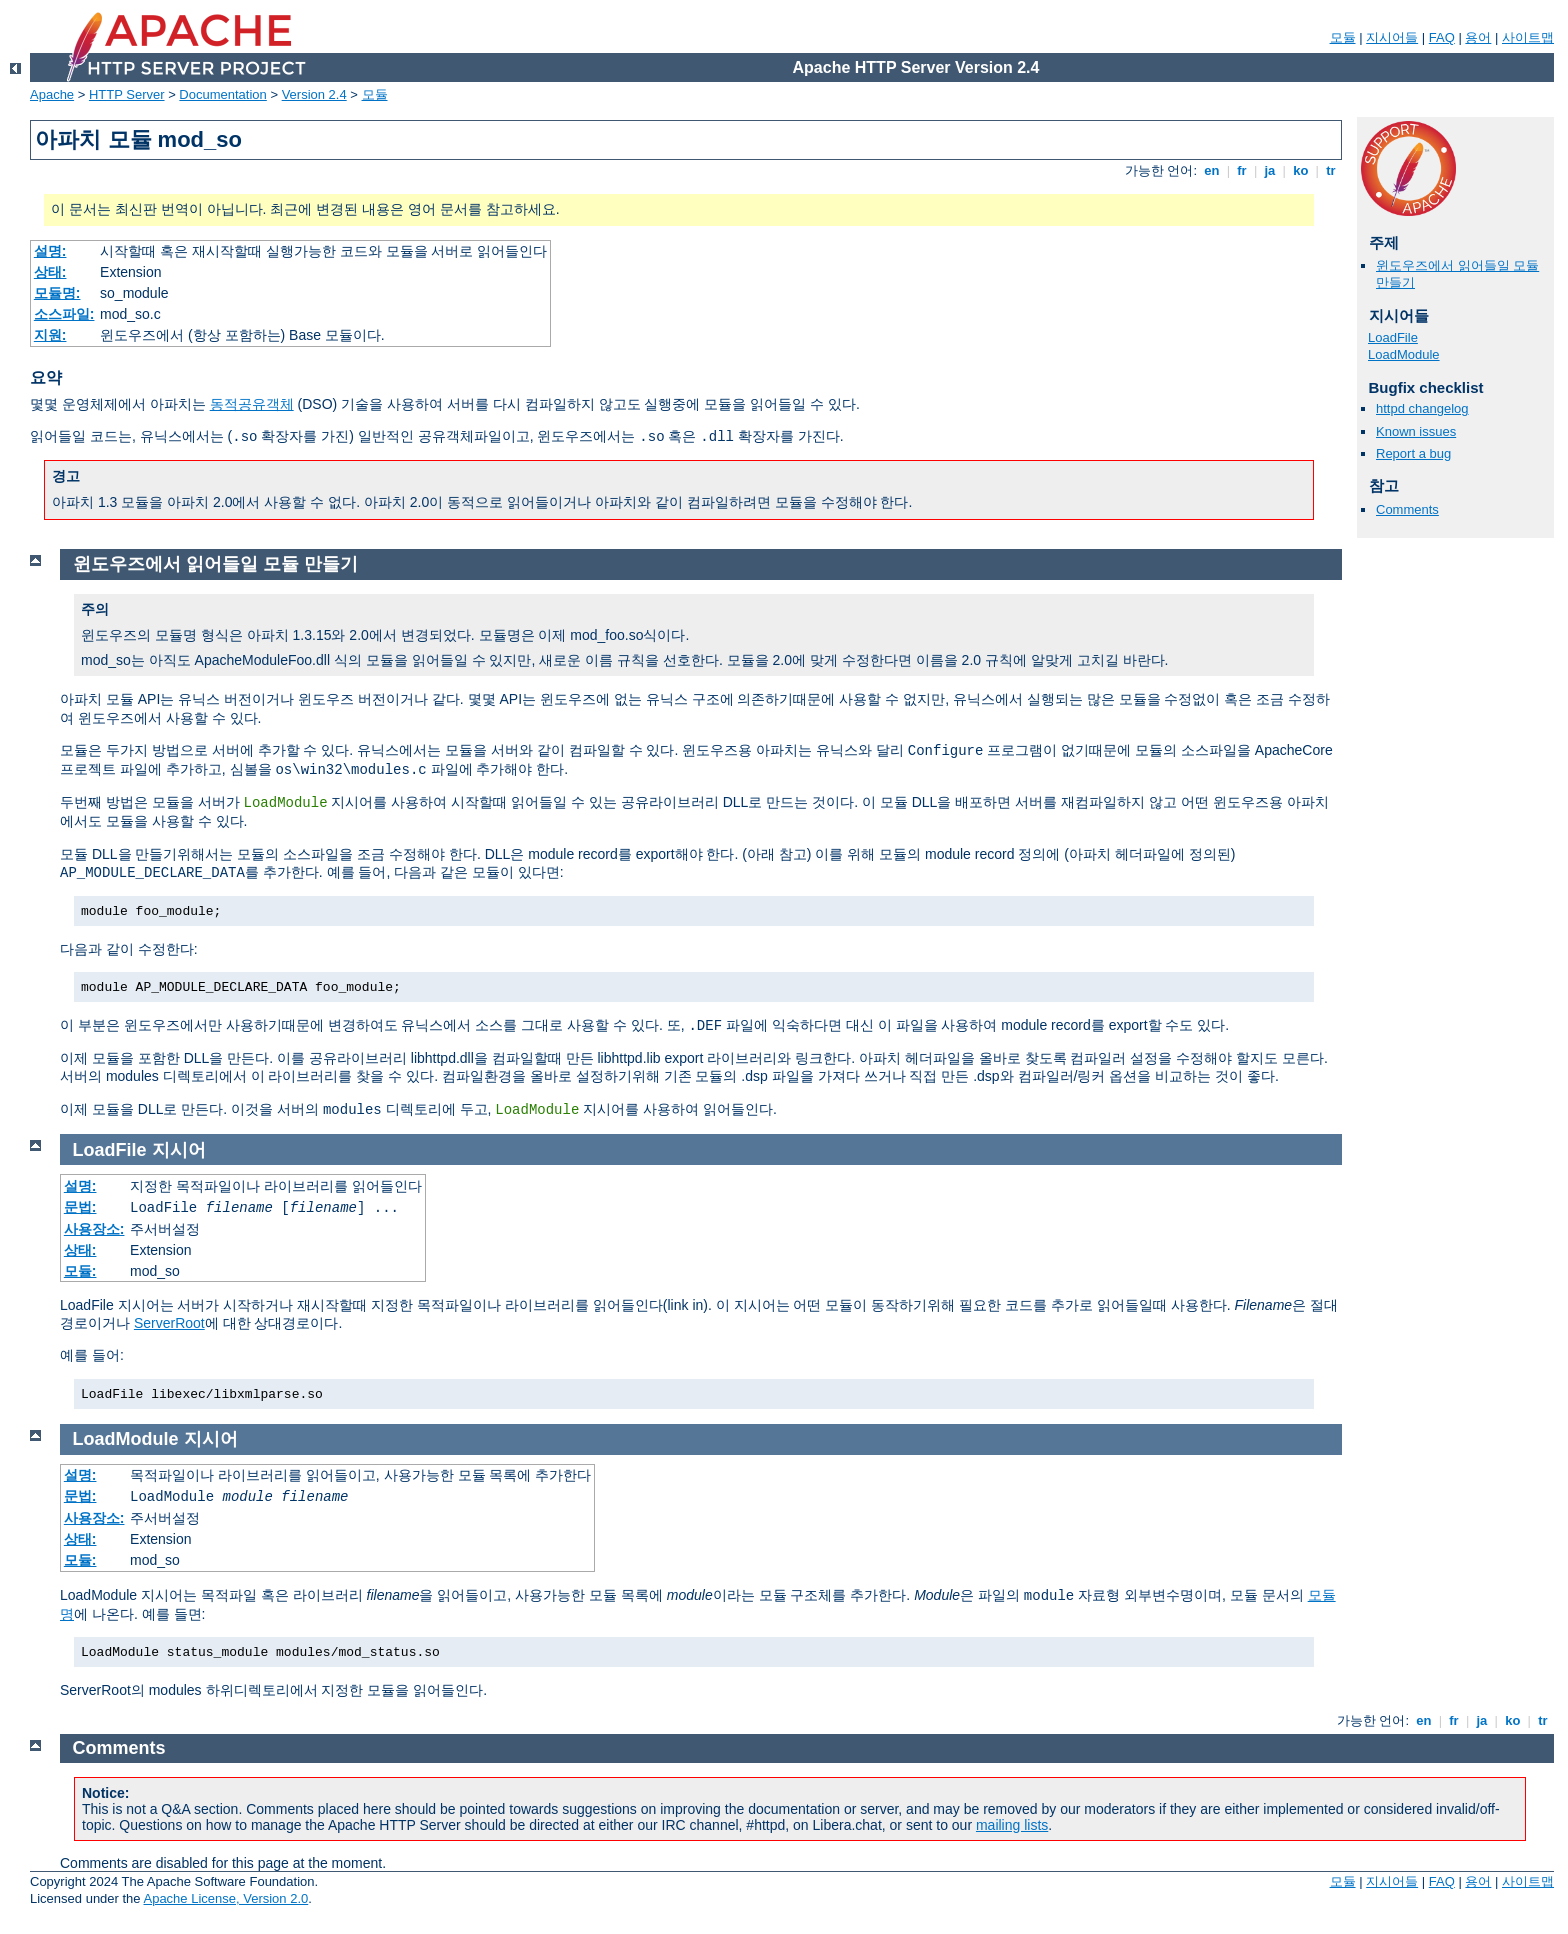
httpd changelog (1422, 408)
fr (1242, 170)
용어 (1478, 37)
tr (1331, 170)
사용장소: (94, 1229)
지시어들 (1392, 37)
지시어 (179, 1150)
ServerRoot (169, 1323)
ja (1270, 170)
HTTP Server (127, 94)
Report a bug (1413, 453)
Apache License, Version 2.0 (225, 1898)
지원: (50, 335)
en (1212, 170)
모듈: (80, 1271)
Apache (52, 94)
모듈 (1343, 37)
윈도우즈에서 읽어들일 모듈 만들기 (215, 564)
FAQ (1442, 37)
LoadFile (1393, 337)
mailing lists (1012, 1825)
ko (1301, 170)
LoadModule (1404, 354)
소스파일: (64, 314)
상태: (50, 272)
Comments (1407, 509)
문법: (80, 1207)
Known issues (1416, 431)
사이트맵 (1528, 37)
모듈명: (57, 293)
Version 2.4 (314, 94)
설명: (50, 251)
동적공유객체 (252, 404)
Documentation (222, 94)
